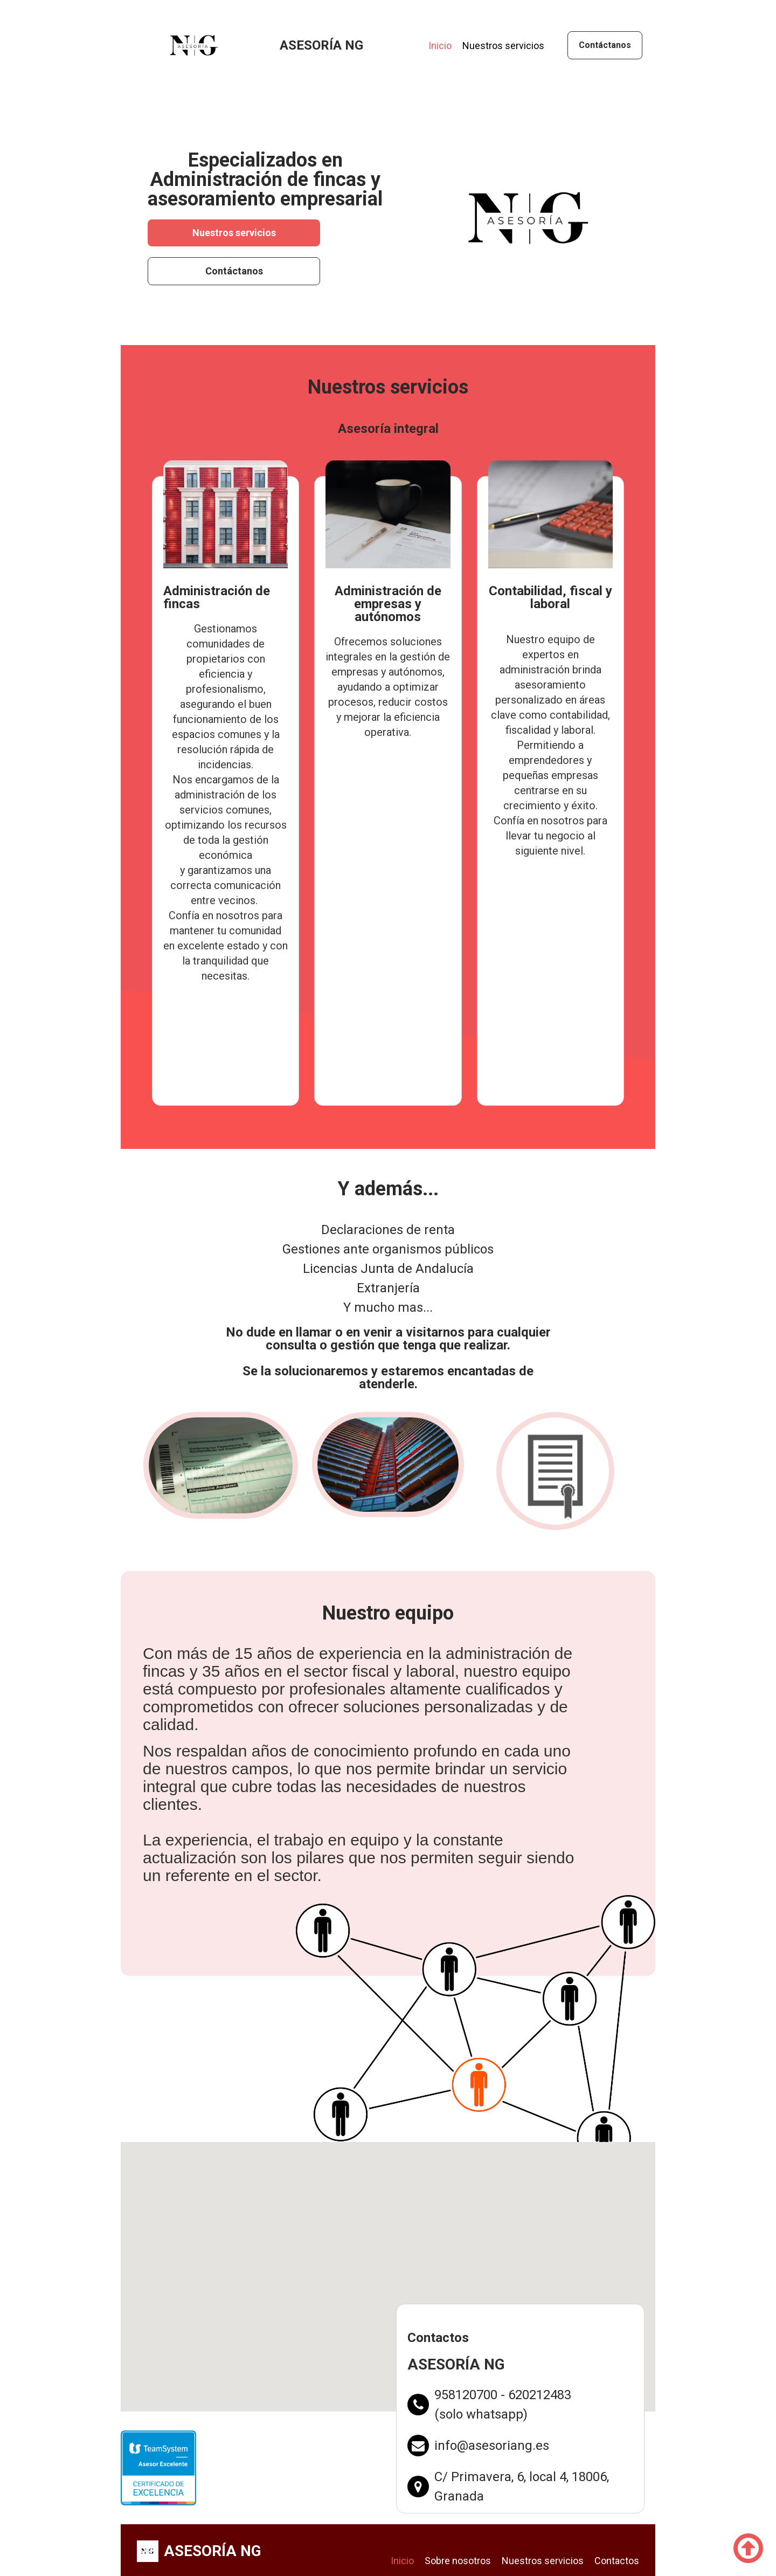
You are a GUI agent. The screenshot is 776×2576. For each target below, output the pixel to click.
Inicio (440, 45)
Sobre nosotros (458, 2560)
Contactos (616, 2560)
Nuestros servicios (503, 45)
